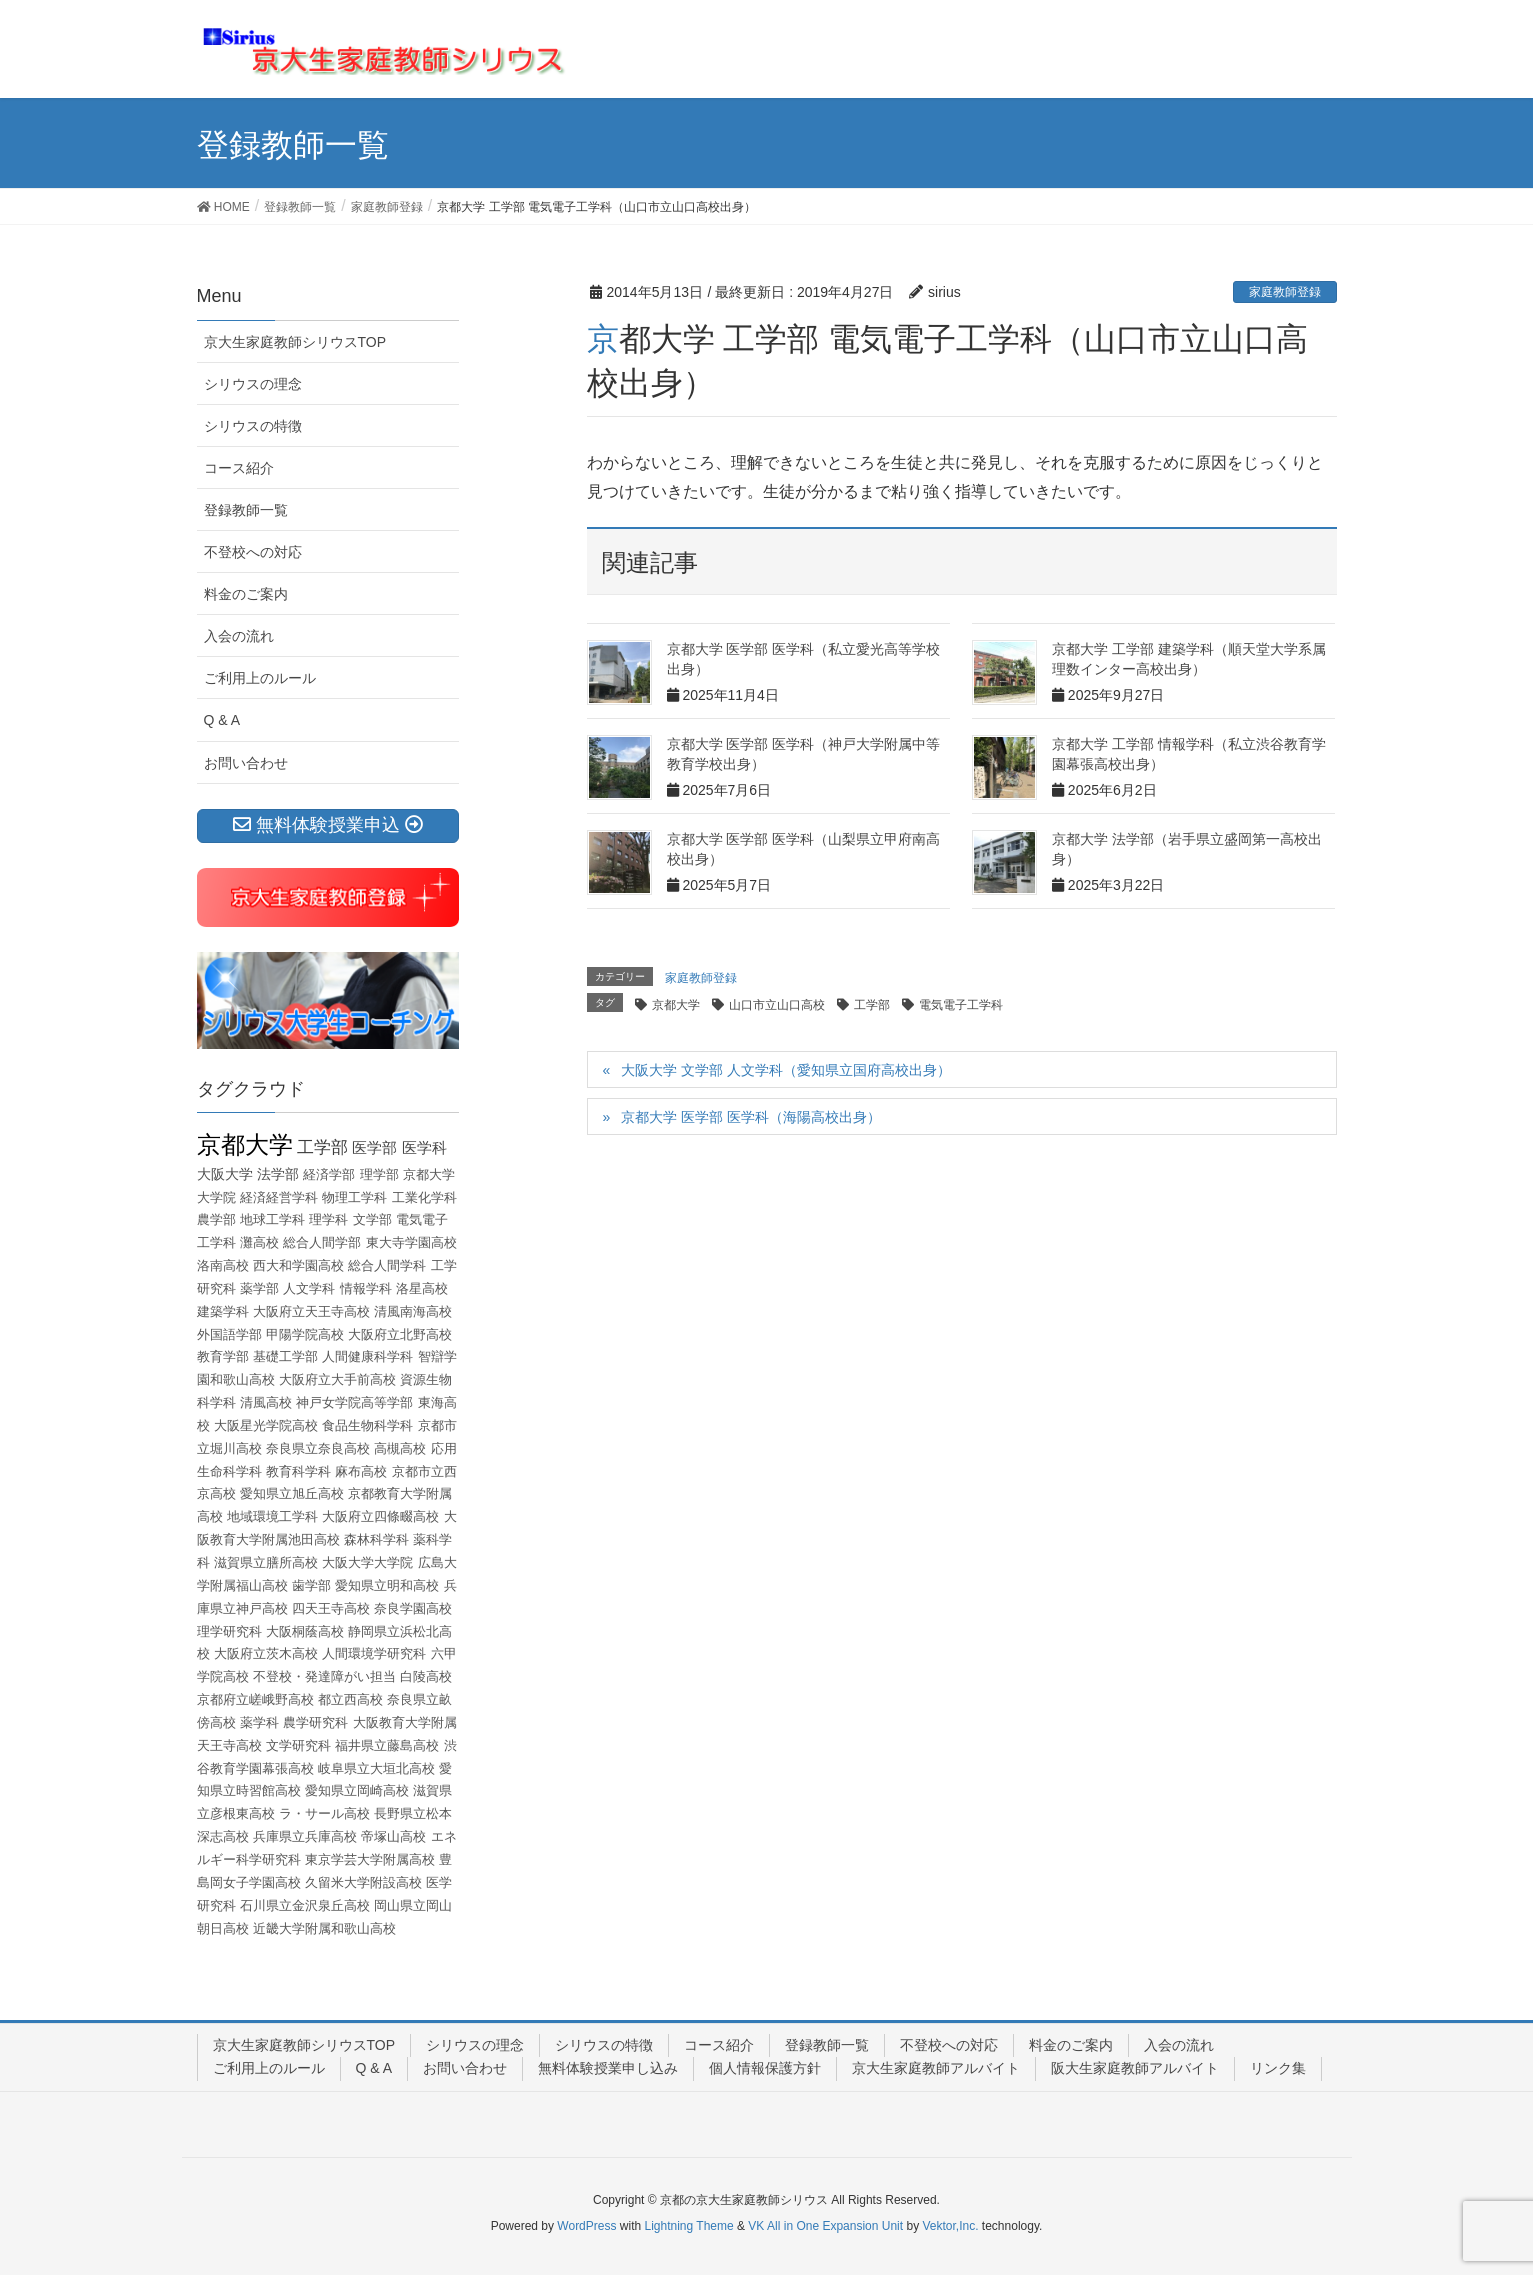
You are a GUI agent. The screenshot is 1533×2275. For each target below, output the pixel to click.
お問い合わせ (246, 763)
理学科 (328, 1219)
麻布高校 (361, 1471)
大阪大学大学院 (367, 1562)
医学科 (424, 1147)
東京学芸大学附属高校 (370, 1859)
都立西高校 (350, 1699)
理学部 (379, 1174)
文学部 (372, 1219)
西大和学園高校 (298, 1265)
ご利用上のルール (260, 678)
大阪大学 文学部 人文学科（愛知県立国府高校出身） (786, 1070)
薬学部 (259, 1288)
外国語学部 (229, 1334)
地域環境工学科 (272, 1516)
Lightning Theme (689, 2226)
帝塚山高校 (393, 1836)
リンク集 (1278, 2068)
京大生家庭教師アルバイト (936, 2068)
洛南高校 (223, 1265)
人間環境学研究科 (374, 1653)
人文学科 (309, 1288)
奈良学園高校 (413, 1608)
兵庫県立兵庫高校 (305, 1836)
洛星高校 (422, 1288)
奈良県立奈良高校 (318, 1448)
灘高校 (259, 1242)
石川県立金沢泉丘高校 (305, 1905)
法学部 (278, 1174)
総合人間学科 (387, 1265)
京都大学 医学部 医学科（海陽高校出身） (751, 1117)
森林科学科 (376, 1539)
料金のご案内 (246, 594)
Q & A (222, 720)
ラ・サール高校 (324, 1813)
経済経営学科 (279, 1197)
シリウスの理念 (253, 384)
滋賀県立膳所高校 (266, 1562)
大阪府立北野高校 (400, 1334)
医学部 (374, 1147)
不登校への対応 (253, 552)
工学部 (872, 1005)
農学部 (216, 1219)
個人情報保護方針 (765, 2068)
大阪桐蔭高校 (305, 1631)
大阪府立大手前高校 (337, 1379)
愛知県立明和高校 (387, 1585)
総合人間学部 (322, 1242)
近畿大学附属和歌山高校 (324, 1928)
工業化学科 (424, 1197)
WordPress (586, 2226)
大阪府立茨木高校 (266, 1653)
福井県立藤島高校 (387, 1745)
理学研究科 (229, 1631)
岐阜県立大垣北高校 (376, 1768)
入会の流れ (239, 636)
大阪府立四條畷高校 (380, 1516)
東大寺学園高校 (411, 1242)
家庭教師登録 (1285, 292)
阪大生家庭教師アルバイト (1135, 2068)
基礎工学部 (285, 1356)
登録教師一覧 (246, 510)
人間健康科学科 (367, 1356)
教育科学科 (298, 1471)
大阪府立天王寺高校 (311, 1311)
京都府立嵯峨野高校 (255, 1699)
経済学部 (329, 1174)
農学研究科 (315, 1722)
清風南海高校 (413, 1311)
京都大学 (676, 1005)
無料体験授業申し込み (608, 2068)
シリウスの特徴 (253, 426)
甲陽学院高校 (305, 1334)
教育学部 (223, 1356)
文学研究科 (298, 1745)
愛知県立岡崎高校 (357, 1790)
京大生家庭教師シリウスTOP (295, 342)
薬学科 (259, 1722)
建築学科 (223, 1311)
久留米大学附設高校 (363, 1882)
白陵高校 (426, 1676)
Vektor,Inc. (950, 2226)
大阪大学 (225, 1174)
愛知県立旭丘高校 (292, 1493)
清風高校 (266, 1402)
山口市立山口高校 (777, 1005)
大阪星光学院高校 (266, 1425)
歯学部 (311, 1585)
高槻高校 (400, 1448)
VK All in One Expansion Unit (825, 2226)
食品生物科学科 (367, 1425)
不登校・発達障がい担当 (324, 1676)
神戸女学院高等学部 (354, 1402)
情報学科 (366, 1288)
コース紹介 (239, 468)
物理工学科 (354, 1197)
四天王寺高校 (331, 1608)
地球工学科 (272, 1219)
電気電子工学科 (961, 1005)
